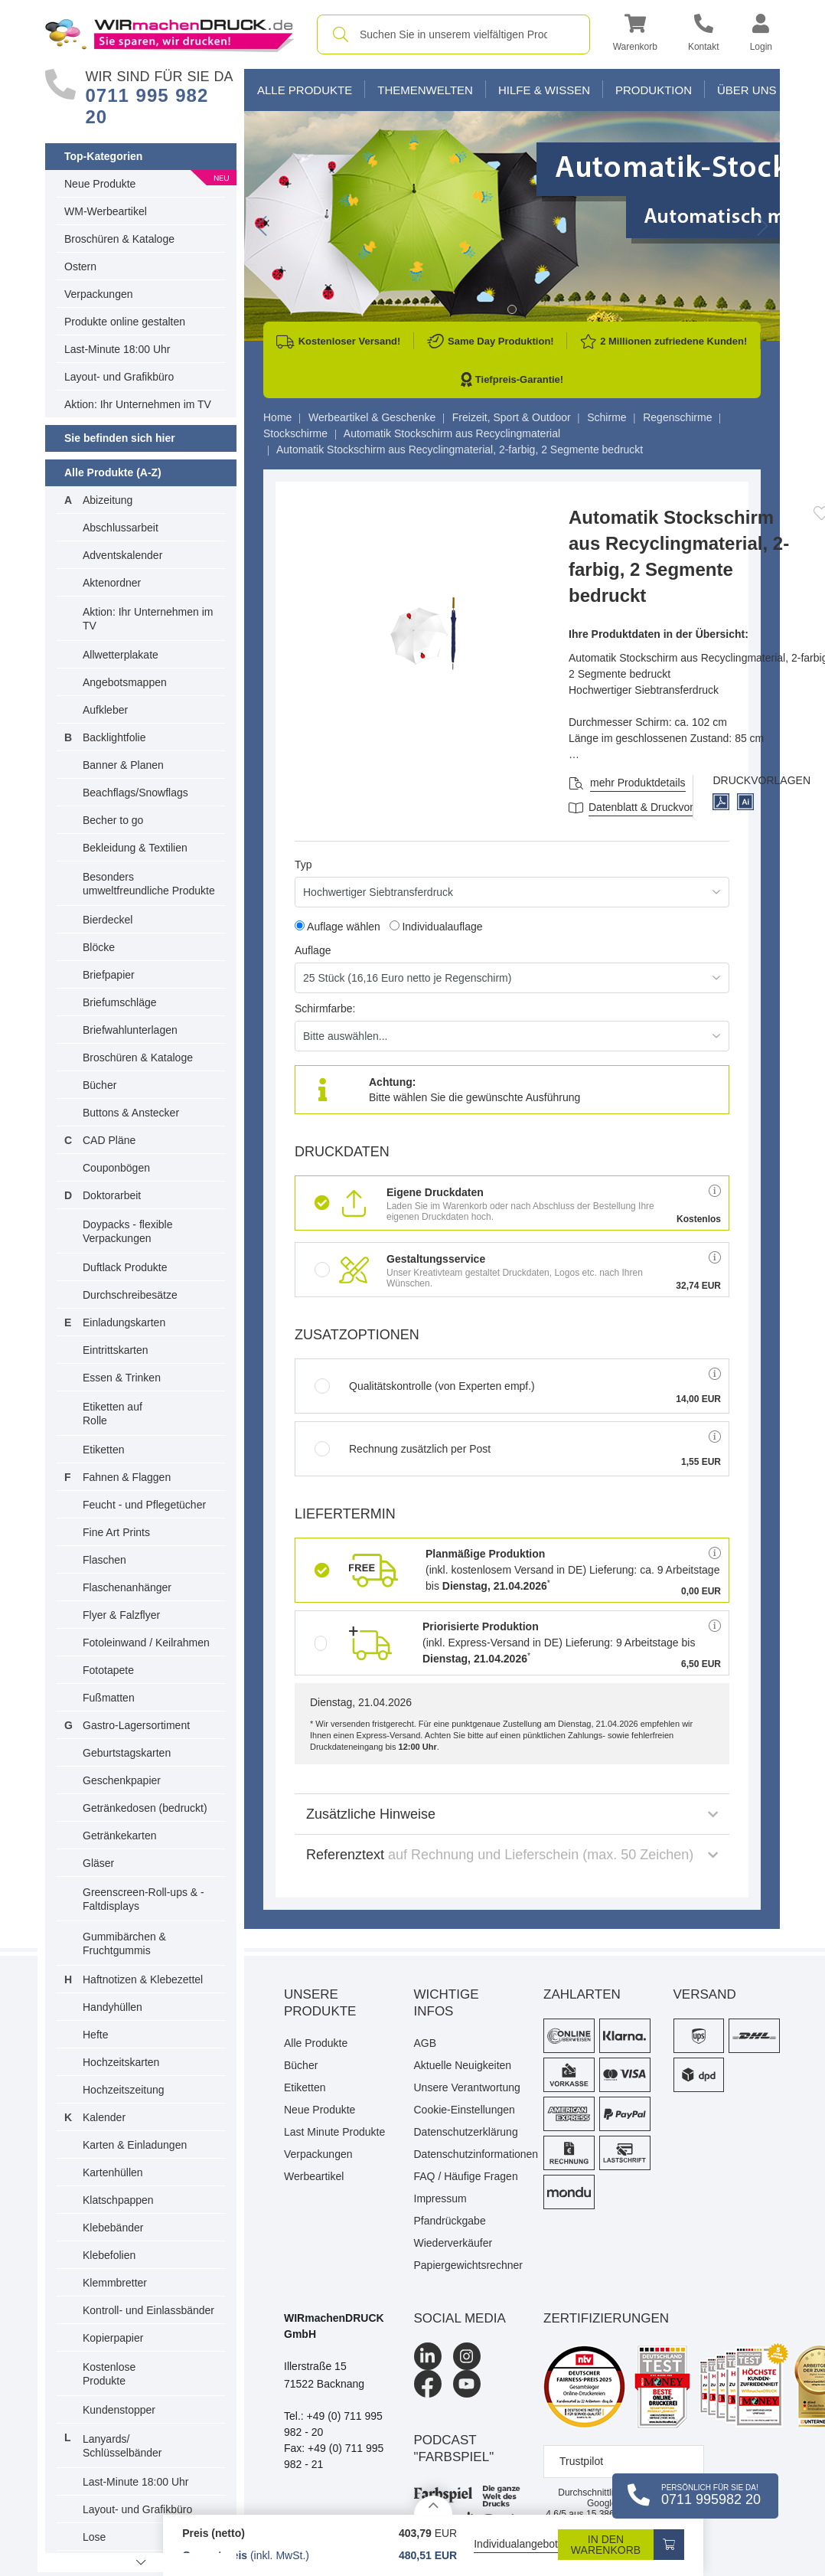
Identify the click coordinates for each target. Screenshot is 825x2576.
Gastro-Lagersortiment (136, 1725)
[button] (635, 35)
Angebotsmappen (125, 682)
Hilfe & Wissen (544, 89)
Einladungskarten (124, 1322)
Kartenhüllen (113, 2172)
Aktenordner (112, 582)
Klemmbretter (115, 2282)
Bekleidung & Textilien (135, 847)
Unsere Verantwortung (467, 2087)
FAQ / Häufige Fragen (466, 2176)
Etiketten (103, 1449)
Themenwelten (425, 89)
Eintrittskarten (115, 1350)
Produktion (653, 89)
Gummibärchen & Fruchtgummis (124, 1943)
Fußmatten (109, 1697)
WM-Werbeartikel (105, 211)
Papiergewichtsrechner (467, 2265)
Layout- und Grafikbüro (119, 376)
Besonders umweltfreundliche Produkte (149, 884)
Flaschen (104, 1559)
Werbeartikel (314, 2176)
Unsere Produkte (320, 2003)
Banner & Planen (123, 765)
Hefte (95, 2034)
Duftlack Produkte (125, 1267)
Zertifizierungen (606, 2318)
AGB (425, 2043)
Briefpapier (109, 974)
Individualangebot (516, 2544)
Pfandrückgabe (450, 2221)
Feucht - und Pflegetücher (144, 1504)
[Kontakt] (703, 35)
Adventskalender (122, 555)
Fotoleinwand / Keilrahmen (146, 1642)
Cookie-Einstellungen (464, 2110)
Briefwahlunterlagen (130, 1030)
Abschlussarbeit (120, 527)
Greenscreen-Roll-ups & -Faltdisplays (143, 1899)
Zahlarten (582, 1994)
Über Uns (747, 89)
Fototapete (108, 1670)
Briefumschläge (120, 1002)
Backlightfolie (114, 737)
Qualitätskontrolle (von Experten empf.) (425, 1386)
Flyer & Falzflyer (121, 1615)
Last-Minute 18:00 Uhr (117, 349)
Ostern (80, 266)
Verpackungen (98, 294)
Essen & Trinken (122, 1377)
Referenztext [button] (512, 1854)
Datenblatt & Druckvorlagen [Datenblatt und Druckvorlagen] (654, 807)
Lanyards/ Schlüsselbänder (122, 2446)
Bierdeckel (107, 919)
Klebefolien (109, 2255)
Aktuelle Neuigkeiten (463, 2065)
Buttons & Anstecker (131, 1112)
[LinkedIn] (428, 2356)
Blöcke (99, 947)
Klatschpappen (118, 2200)
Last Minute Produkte (334, 2132)
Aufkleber (105, 709)
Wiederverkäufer (453, 2243)
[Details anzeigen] (433, 2505)
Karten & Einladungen (135, 2145)
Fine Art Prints (116, 1532)
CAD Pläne (109, 1140)
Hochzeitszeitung (124, 2089)
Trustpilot (581, 2461)
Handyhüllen (112, 2007)
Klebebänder (113, 2227)
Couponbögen (116, 1167)
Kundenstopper (119, 2409)
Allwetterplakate (120, 654)
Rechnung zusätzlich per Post (403, 1448)
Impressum (440, 2198)
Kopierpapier (113, 2337)
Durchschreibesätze (130, 1295)
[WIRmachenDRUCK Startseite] (169, 34)
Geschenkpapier (122, 1780)
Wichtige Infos (446, 2003)
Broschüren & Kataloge (119, 239)
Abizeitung (107, 500)
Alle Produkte (304, 89)
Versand (704, 1994)
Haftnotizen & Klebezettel (143, 1979)
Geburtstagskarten (127, 1752)
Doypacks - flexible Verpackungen (128, 1231)
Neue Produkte (99, 183)
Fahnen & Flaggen (127, 1477)
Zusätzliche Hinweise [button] (512, 1814)
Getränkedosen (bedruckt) (145, 1808)
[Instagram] (467, 2356)
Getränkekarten (120, 1835)
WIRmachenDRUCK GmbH (334, 2326)
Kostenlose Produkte (109, 2374)
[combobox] (453, 34)
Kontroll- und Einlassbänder (148, 2310)
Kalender (104, 2117)
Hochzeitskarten (121, 2062)
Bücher (99, 1085)
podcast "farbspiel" (454, 2448)
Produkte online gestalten (124, 321)
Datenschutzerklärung (466, 2132)
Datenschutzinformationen (467, 2154)
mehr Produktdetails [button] (638, 782)
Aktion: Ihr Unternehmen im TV (137, 404)
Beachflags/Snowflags (135, 792)
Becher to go (113, 820)
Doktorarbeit (112, 1195)
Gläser (98, 1863)
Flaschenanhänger (127, 1587)
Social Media (460, 2318)
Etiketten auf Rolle (112, 1414)
